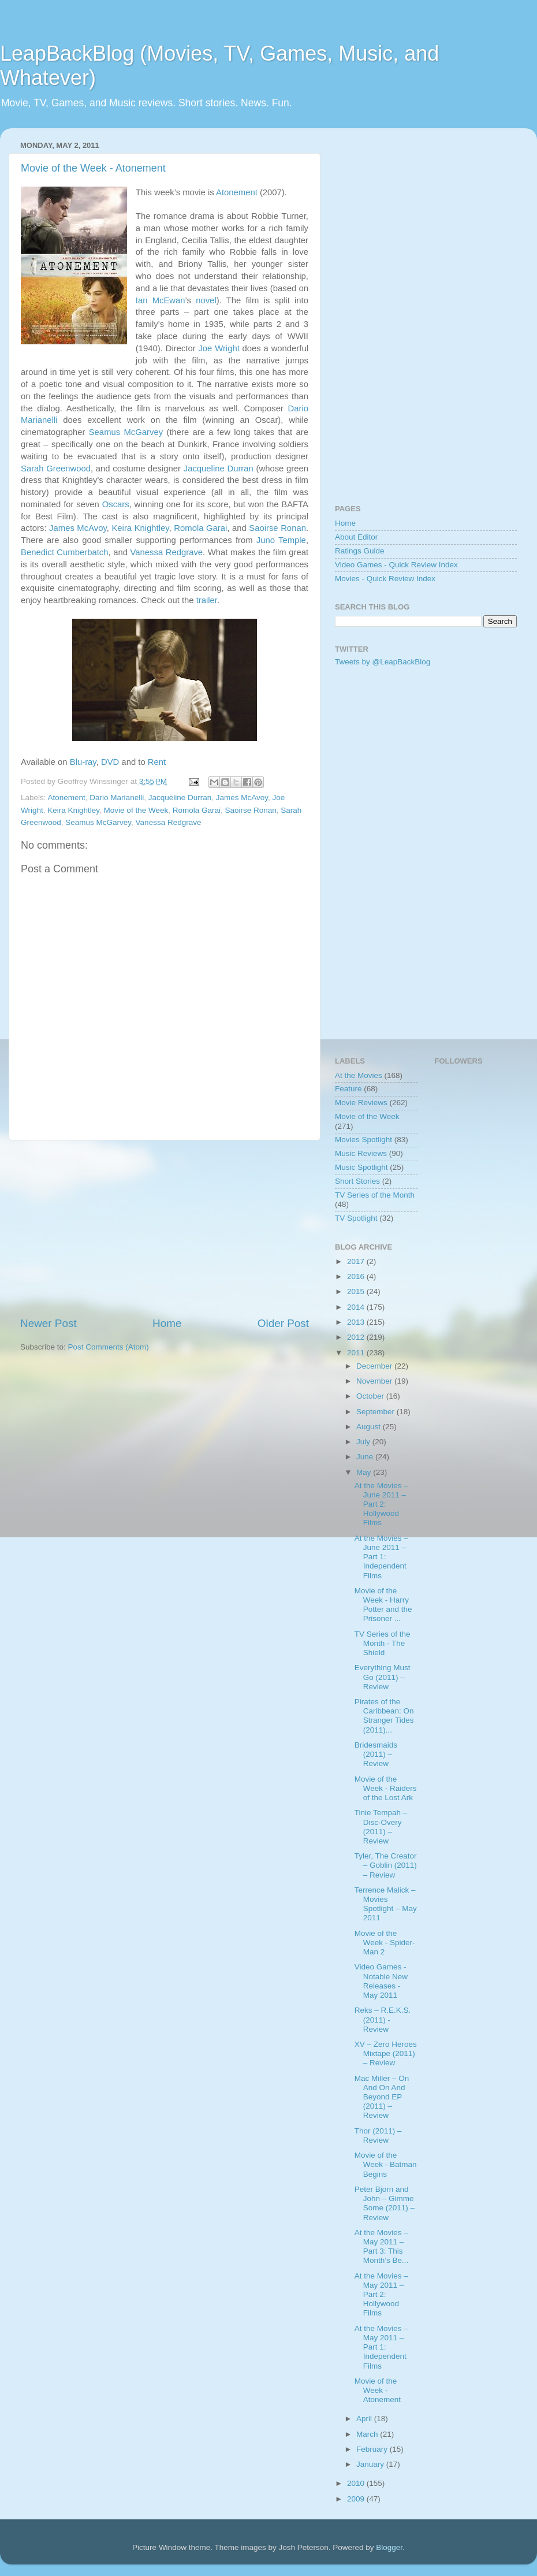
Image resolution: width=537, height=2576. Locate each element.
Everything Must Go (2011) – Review (383, 1676)
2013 (357, 1322)
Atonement (237, 192)
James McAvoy (78, 528)
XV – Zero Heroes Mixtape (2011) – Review (386, 2053)
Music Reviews (361, 1153)
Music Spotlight (361, 1167)
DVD (110, 762)
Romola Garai (200, 528)
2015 (357, 1291)
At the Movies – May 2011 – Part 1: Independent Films (381, 2347)
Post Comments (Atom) (108, 1347)
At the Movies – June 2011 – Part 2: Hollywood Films (381, 1504)
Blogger (389, 2547)
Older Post (283, 1323)
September (376, 1411)
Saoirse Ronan (277, 528)
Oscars (115, 504)
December (375, 1366)
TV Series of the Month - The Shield (383, 1643)
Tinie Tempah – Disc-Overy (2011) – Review (381, 1826)
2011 (357, 1352)
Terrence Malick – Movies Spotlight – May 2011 (386, 1904)
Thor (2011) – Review (378, 2135)
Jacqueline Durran (218, 468)
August (369, 1426)
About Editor (356, 537)
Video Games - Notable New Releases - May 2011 (381, 1980)
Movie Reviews (361, 1102)
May (364, 1472)
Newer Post (48, 1323)
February (373, 2449)
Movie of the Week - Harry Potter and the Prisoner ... (383, 1604)
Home (166, 1323)
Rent (157, 762)
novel (206, 300)
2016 (357, 1276)
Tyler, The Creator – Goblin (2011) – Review (386, 1865)
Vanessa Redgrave (166, 552)
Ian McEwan (160, 300)
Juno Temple (281, 540)
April (365, 2418)
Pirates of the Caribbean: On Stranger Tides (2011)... (384, 1715)
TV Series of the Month (375, 1195)
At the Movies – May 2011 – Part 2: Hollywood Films (381, 2295)
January (371, 2464)
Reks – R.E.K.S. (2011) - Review (383, 2019)
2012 (357, 1337)
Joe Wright (218, 348)
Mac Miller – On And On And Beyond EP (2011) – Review (382, 2097)
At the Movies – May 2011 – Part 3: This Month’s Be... (382, 2246)
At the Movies (358, 1075)
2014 (357, 1307)
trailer (206, 600)
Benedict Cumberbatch (64, 552)
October (371, 1396)
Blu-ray (83, 762)
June (365, 1456)
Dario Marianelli (117, 797)
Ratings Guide (360, 551)
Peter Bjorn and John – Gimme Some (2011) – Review (385, 2203)
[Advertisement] (164, 1228)
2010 (357, 2483)
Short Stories (357, 1181)
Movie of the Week (136, 810)
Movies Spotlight (363, 1139)
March (368, 2434)
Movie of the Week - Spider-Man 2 (385, 1942)
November (375, 1381)
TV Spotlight (356, 1218)
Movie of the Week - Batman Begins (386, 2164)
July (364, 1441)
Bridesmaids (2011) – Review (376, 1754)
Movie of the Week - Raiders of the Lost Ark (386, 1788)
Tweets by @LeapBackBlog (382, 661)
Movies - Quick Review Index (385, 578)
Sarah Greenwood (56, 468)
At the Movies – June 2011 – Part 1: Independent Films (381, 1557)
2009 (357, 2499)
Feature (348, 1088)
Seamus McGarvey (126, 432)
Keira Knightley (140, 528)
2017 (357, 1261)
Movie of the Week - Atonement (93, 168)
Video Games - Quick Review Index (396, 564)
